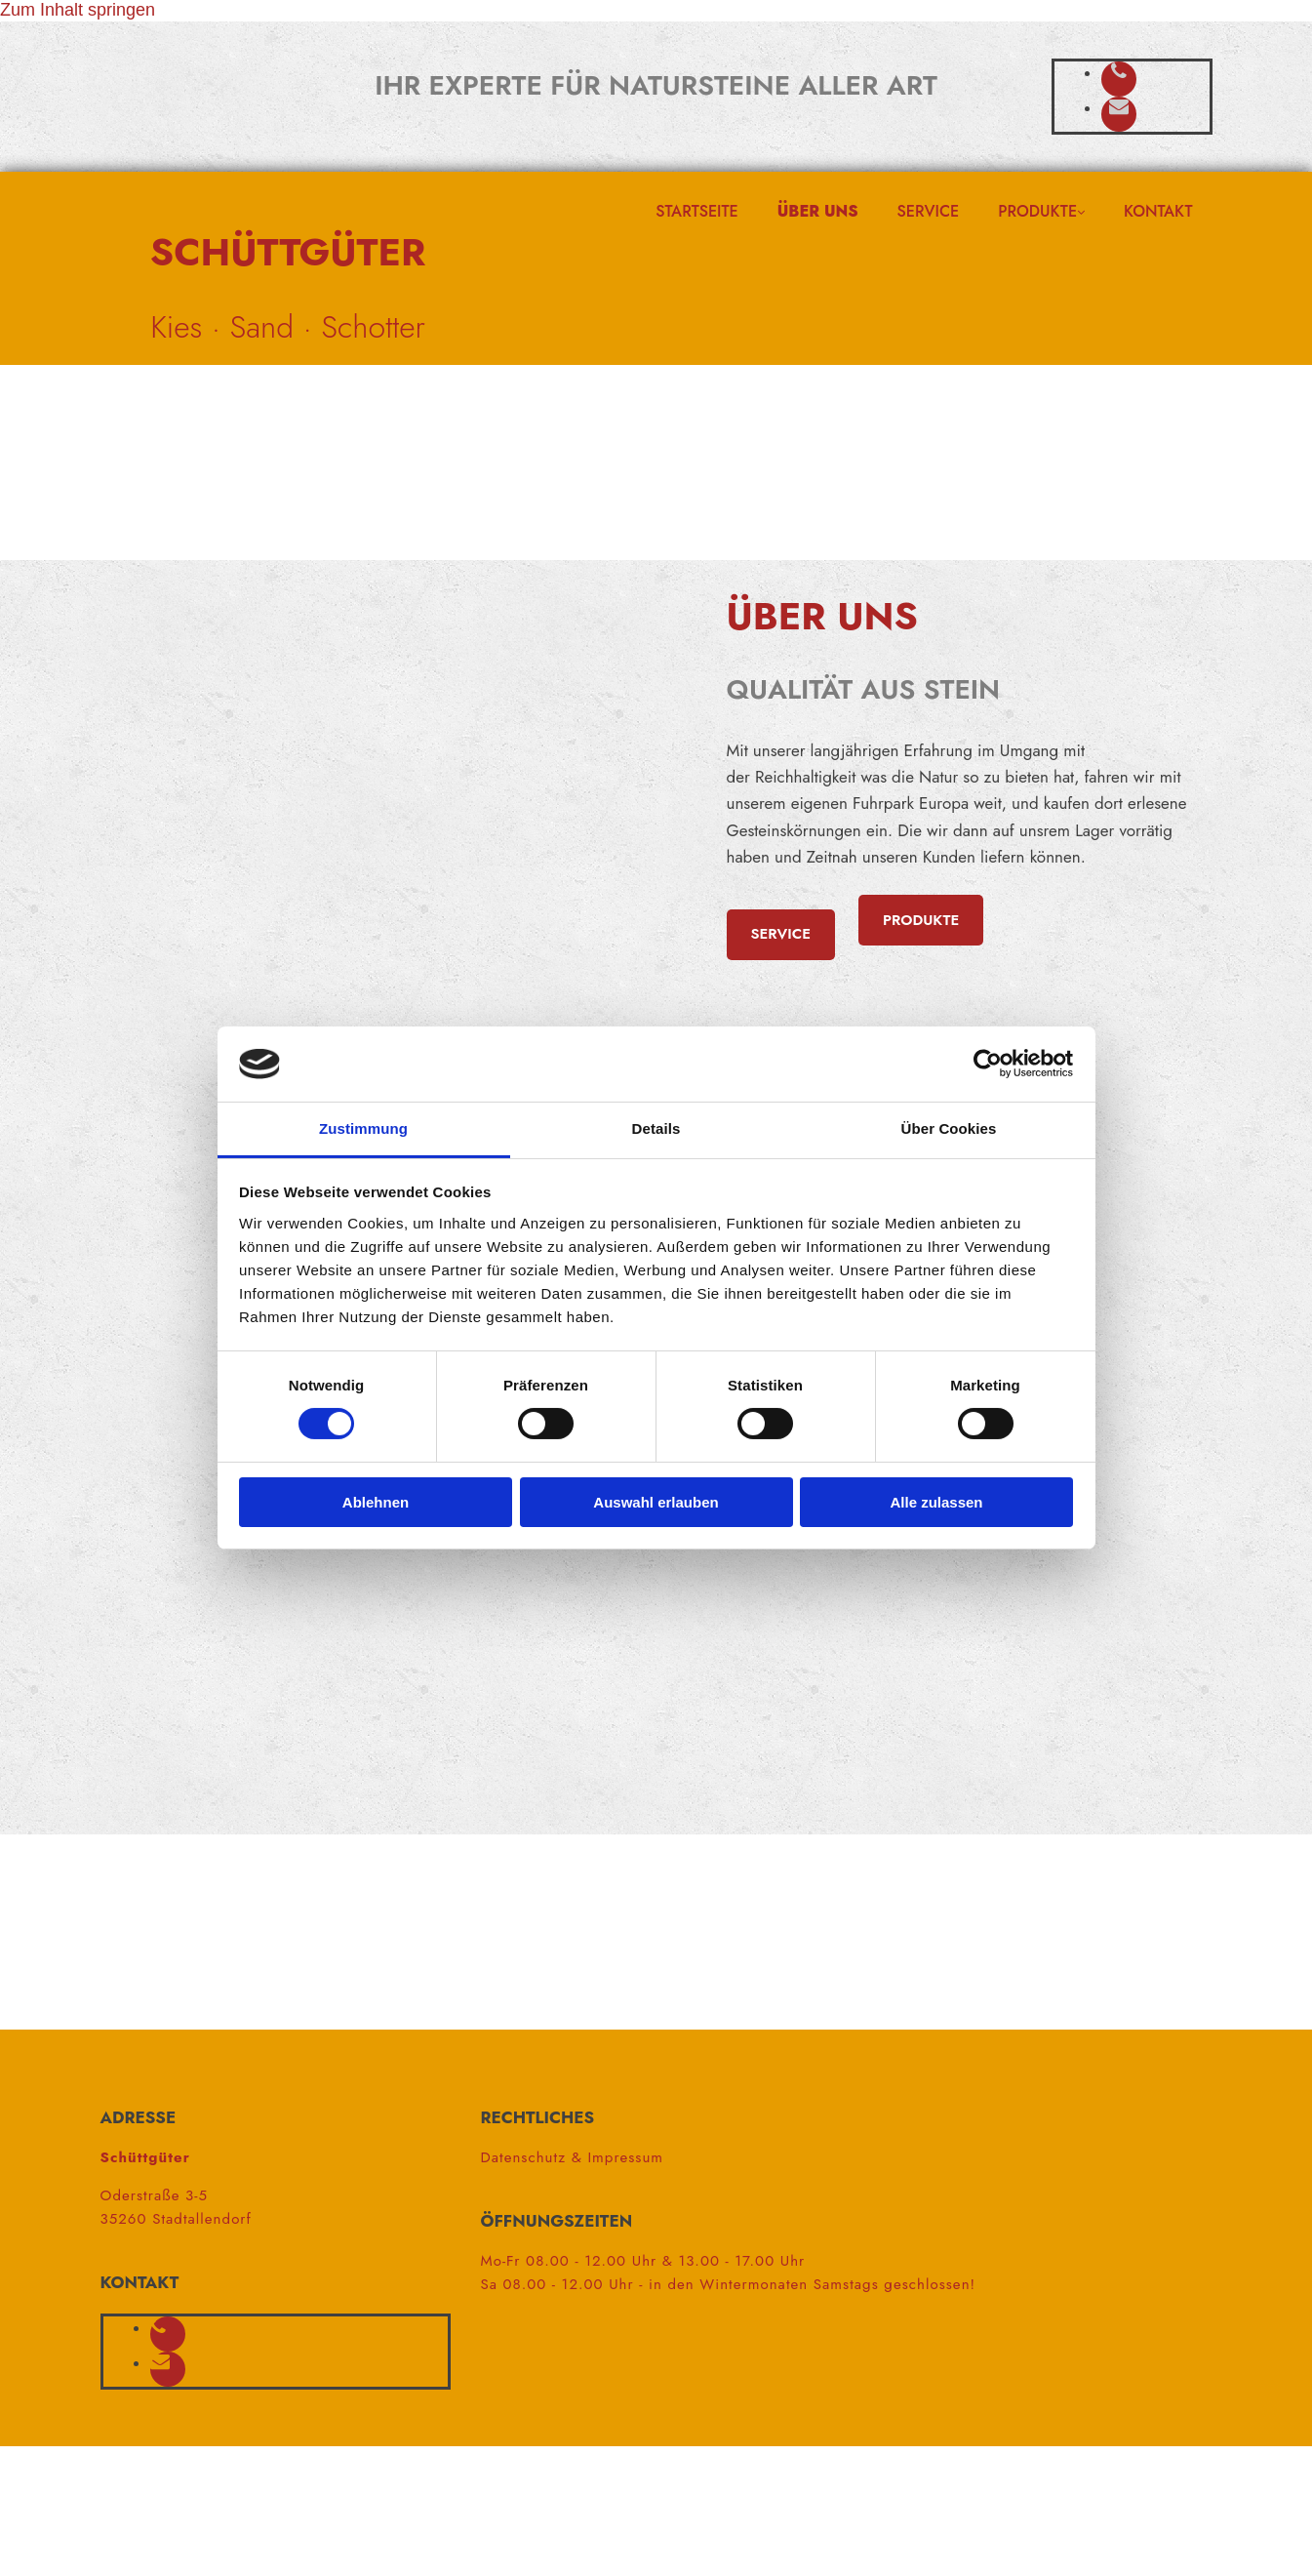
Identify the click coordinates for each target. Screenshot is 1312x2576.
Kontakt (1158, 211)
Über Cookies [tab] (949, 1128)
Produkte (1037, 211)
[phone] (1119, 72)
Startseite (696, 211)
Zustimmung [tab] (363, 1128)
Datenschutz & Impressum (571, 2157)
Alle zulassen (936, 1502)
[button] (781, 934)
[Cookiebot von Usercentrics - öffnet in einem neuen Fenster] (987, 1063)
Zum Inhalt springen (77, 10)
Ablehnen (375, 1502)
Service (928, 211)
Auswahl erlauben (655, 1502)
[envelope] (1119, 107)
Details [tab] (656, 1128)
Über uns (817, 211)
